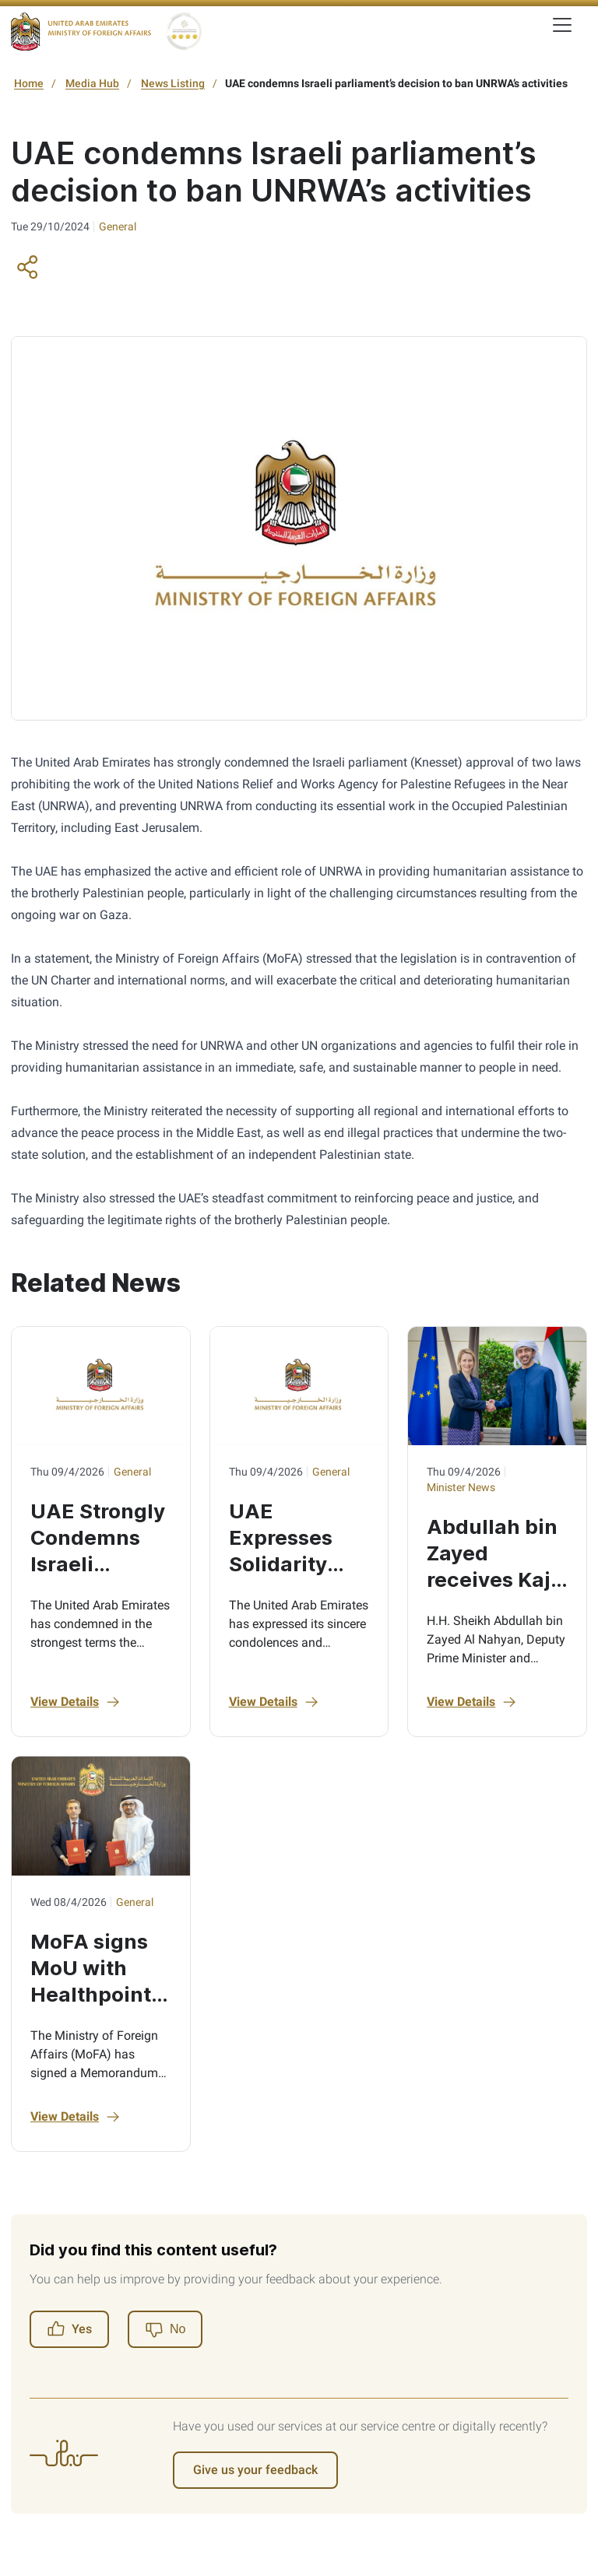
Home (29, 83)
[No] (165, 2329)
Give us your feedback (255, 2469)
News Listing (173, 83)
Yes (69, 2329)
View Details (75, 1702)
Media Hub (92, 83)
